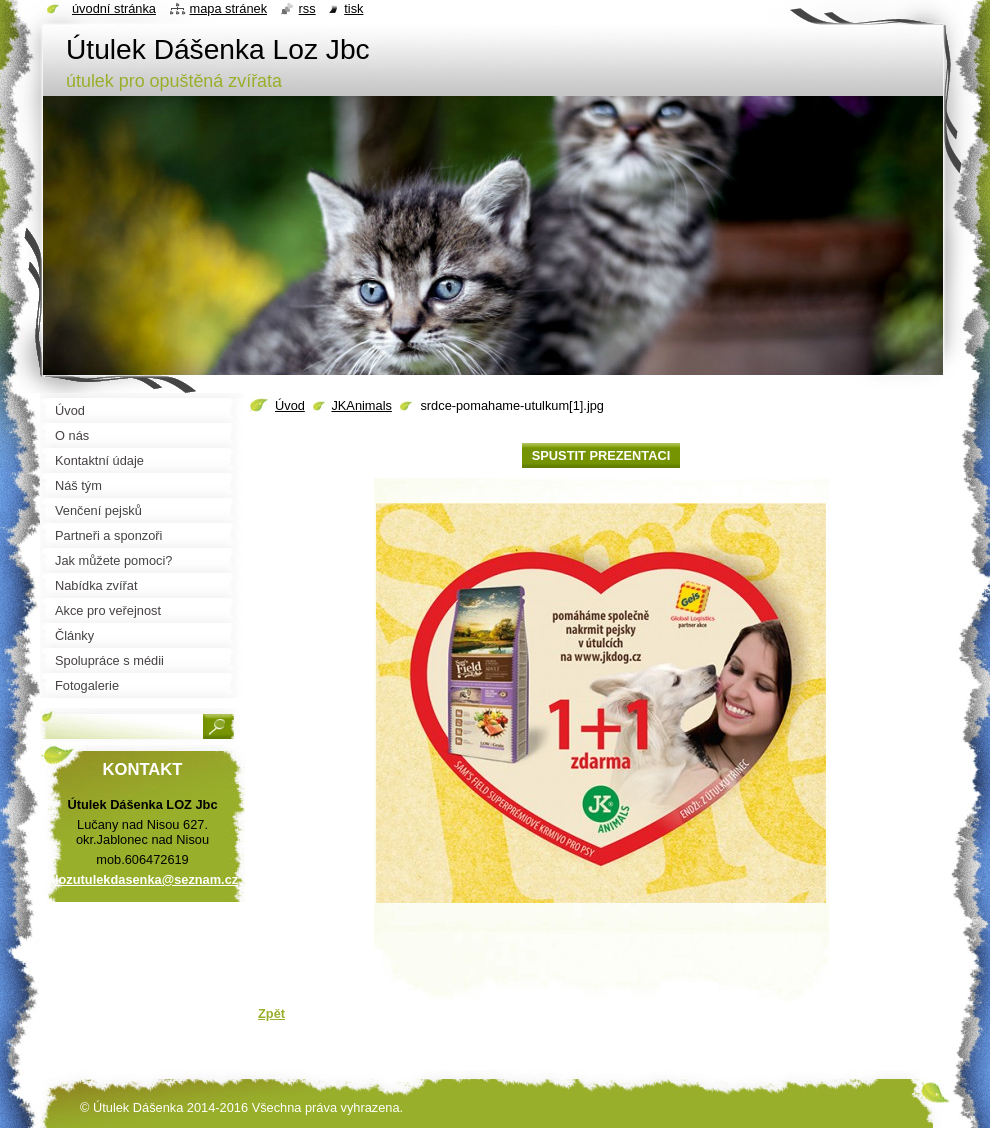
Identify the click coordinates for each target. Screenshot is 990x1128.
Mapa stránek (229, 8)
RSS (307, 8)
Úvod (290, 405)
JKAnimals (361, 405)
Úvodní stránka (114, 8)
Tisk (353, 8)
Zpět (271, 1013)
